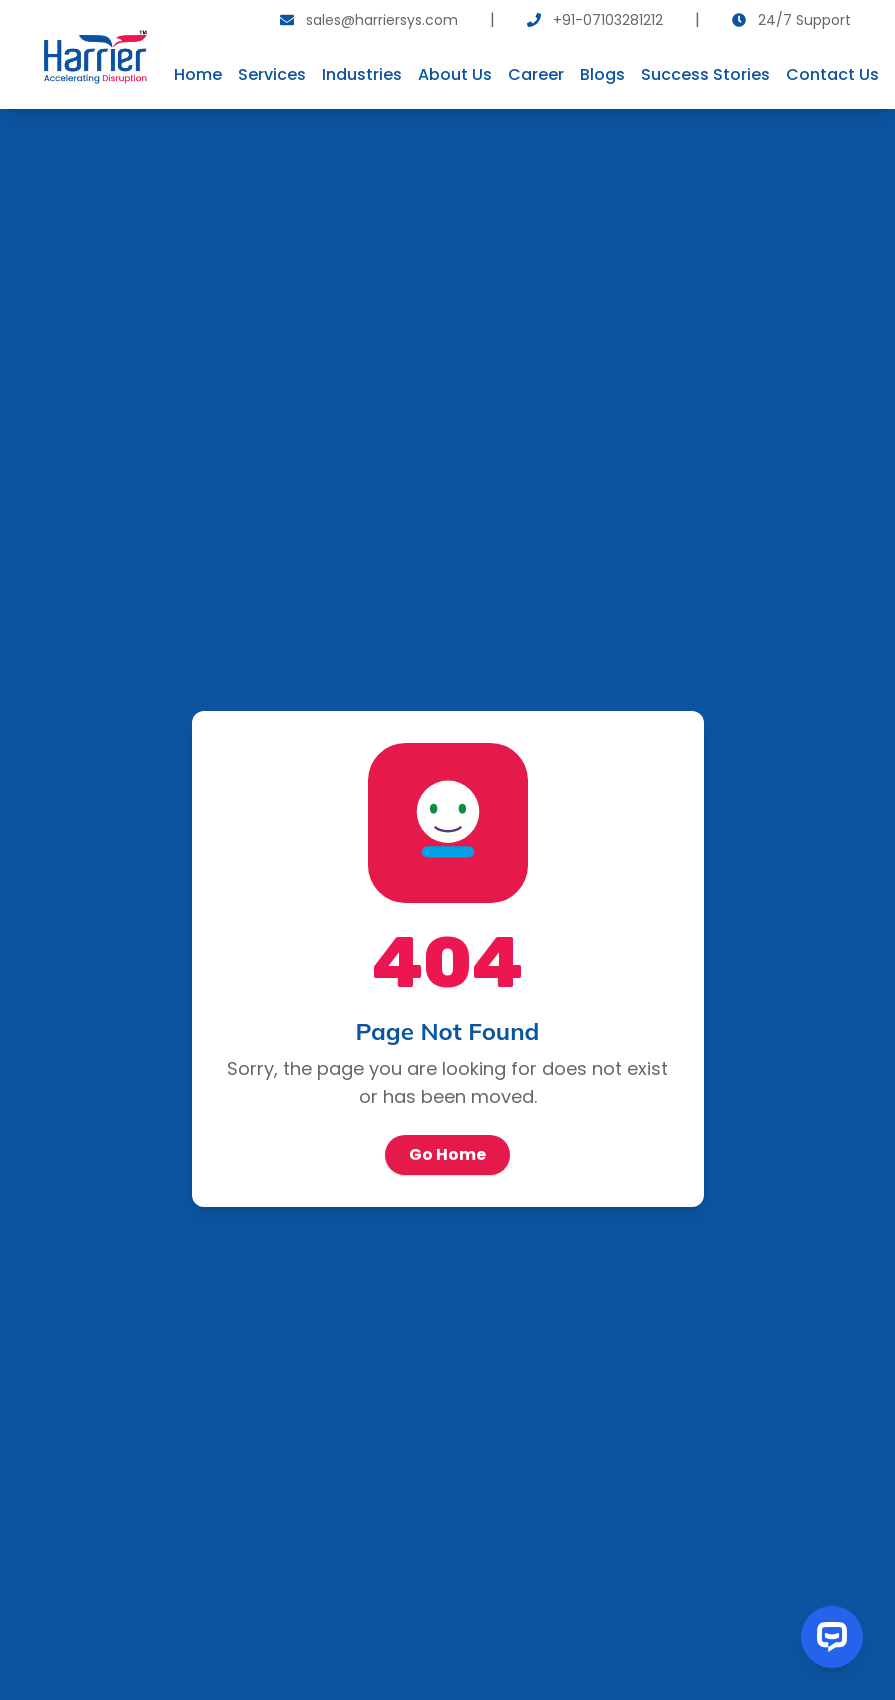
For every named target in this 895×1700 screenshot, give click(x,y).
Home (198, 74)
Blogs (602, 74)
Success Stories (705, 74)
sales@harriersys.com (382, 20)
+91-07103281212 (608, 20)
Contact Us (832, 74)
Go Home (447, 1154)
